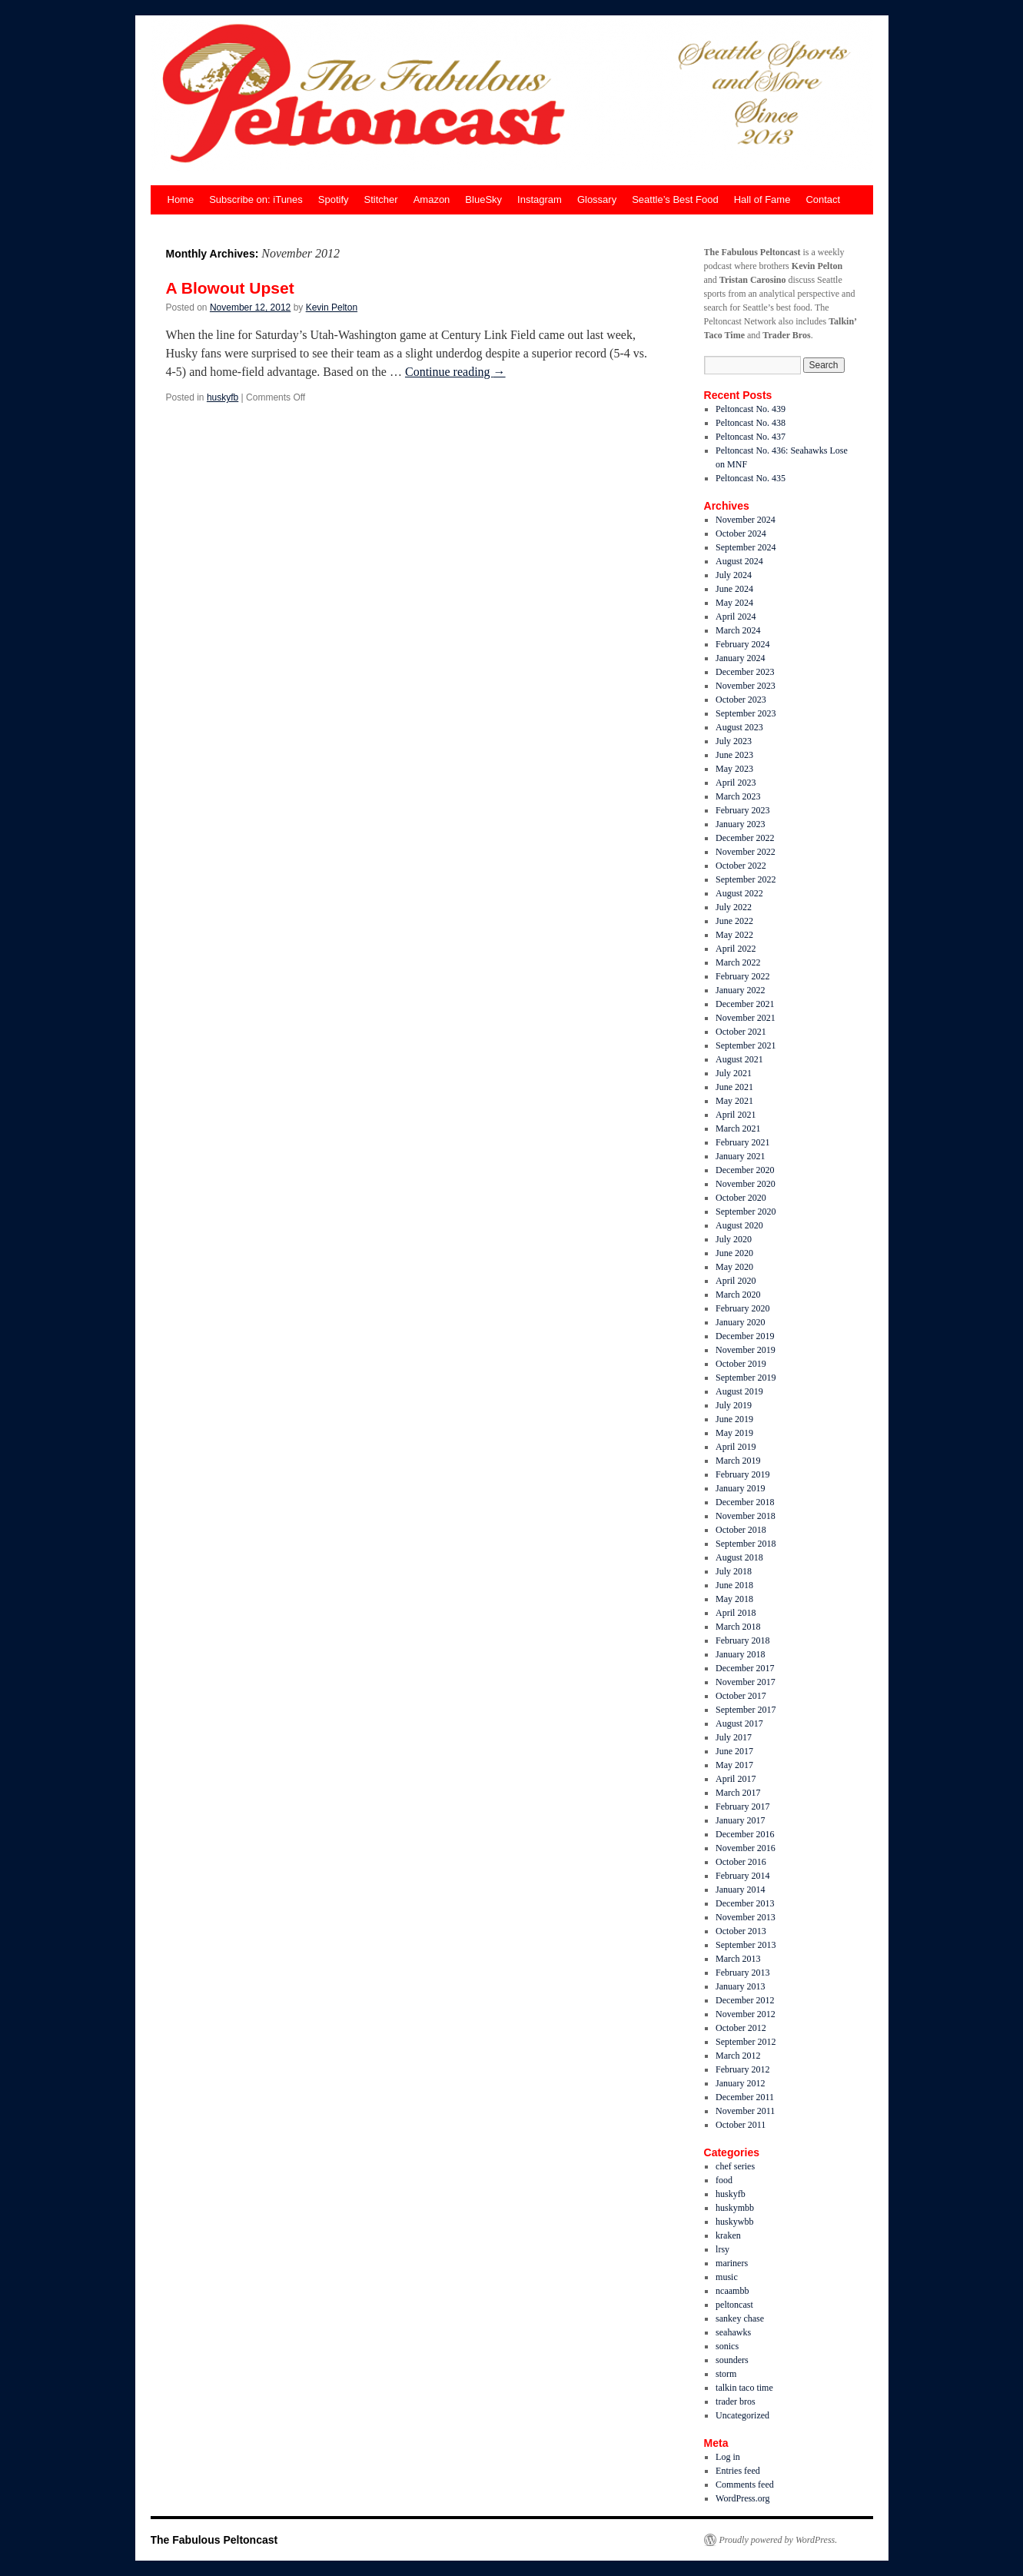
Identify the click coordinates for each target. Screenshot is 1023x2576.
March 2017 (738, 1792)
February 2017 (742, 1806)
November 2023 (746, 685)
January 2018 (740, 1654)
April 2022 (736, 948)
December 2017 (745, 1668)
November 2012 (746, 2014)
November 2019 (746, 1350)
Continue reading (455, 371)
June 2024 (734, 588)
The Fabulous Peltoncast (214, 2540)
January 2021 (740, 1156)
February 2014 (742, 1875)
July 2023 (734, 741)
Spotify (333, 199)
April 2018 (736, 1612)
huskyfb (222, 397)
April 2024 (736, 616)
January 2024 (740, 658)
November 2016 (746, 1848)
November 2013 (746, 1917)
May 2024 (734, 602)
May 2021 (734, 1100)
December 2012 (745, 2000)
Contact (822, 199)
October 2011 (741, 2124)
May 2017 (734, 1765)
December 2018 (745, 1502)
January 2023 (740, 824)
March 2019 (738, 1460)
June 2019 (734, 1419)
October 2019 (741, 1363)
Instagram (539, 199)
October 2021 (741, 1031)
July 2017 (734, 1737)
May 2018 (734, 1599)
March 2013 (738, 1958)
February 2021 (742, 1142)
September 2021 (746, 1045)
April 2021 (736, 1114)
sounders (732, 2360)
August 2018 (739, 1557)
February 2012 (742, 2069)
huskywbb (734, 2221)
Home (181, 199)
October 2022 (741, 865)
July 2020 (734, 1239)
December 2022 (745, 838)
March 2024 (738, 630)
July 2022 (734, 907)
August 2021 (739, 1059)
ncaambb (732, 2290)
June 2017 (734, 1751)
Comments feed (745, 2484)
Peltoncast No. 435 (751, 478)
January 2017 (740, 1820)
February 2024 (742, 644)
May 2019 (734, 1433)
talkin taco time (744, 2387)
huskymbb (735, 2207)
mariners (732, 2263)
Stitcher (381, 199)
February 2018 (742, 1640)
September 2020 (746, 1211)
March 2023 (738, 796)
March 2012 (738, 2055)
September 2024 (746, 547)
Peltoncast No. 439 (751, 409)
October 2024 (741, 533)
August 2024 (739, 561)
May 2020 (734, 1266)
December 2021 (745, 1004)
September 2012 (746, 2041)
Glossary (596, 199)
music (727, 2277)
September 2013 (746, 1944)
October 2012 (741, 2028)
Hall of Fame (762, 199)
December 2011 (745, 2097)
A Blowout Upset (230, 288)
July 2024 (734, 575)
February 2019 (742, 1474)
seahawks (733, 2332)
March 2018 (738, 1626)
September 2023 (746, 713)
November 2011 (745, 2111)
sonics (727, 2346)
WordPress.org (742, 2498)
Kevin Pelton (331, 307)
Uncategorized (742, 2415)
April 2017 (736, 1778)
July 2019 (734, 1405)
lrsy (722, 2249)
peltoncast (734, 2304)
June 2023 (734, 755)
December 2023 (745, 671)
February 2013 (742, 1972)
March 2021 (738, 1128)
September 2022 (746, 879)
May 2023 (734, 768)
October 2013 (741, 1931)
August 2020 (739, 1225)
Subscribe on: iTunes (256, 199)
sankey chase (740, 2318)
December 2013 (745, 1903)
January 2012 (740, 2083)
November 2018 (746, 1516)
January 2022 (740, 990)
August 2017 (739, 1723)
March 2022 (738, 962)
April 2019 (736, 1446)
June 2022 (734, 921)
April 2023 (736, 782)
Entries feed (738, 2470)
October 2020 (741, 1197)
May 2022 (734, 934)
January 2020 (740, 1322)
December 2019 (745, 1336)
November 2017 (746, 1682)
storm (726, 2373)
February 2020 (742, 1308)
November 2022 (746, 851)
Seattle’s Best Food (675, 199)
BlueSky (483, 199)
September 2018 (746, 1543)
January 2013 (740, 1986)
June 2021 (734, 1087)
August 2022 (739, 893)
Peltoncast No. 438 (751, 422)
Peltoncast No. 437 (751, 436)
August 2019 (739, 1391)
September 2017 (746, 1709)
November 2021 (746, 1017)
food (724, 2180)
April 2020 (736, 1280)
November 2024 (746, 519)
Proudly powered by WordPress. (778, 2539)
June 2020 (734, 1253)
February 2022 (742, 976)
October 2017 (741, 1695)
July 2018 (734, 1571)
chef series (735, 2166)
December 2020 (745, 1170)
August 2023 (739, 727)
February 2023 (742, 810)
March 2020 (738, 1294)
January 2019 (740, 1488)
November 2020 (746, 1183)
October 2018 (741, 1529)
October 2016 (741, 1861)
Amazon (432, 199)
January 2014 (740, 1889)
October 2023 (741, 699)
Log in (728, 2456)
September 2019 (746, 1377)
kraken (728, 2235)
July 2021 (734, 1073)
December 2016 (745, 1834)
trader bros (736, 2401)
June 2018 (734, 1585)
